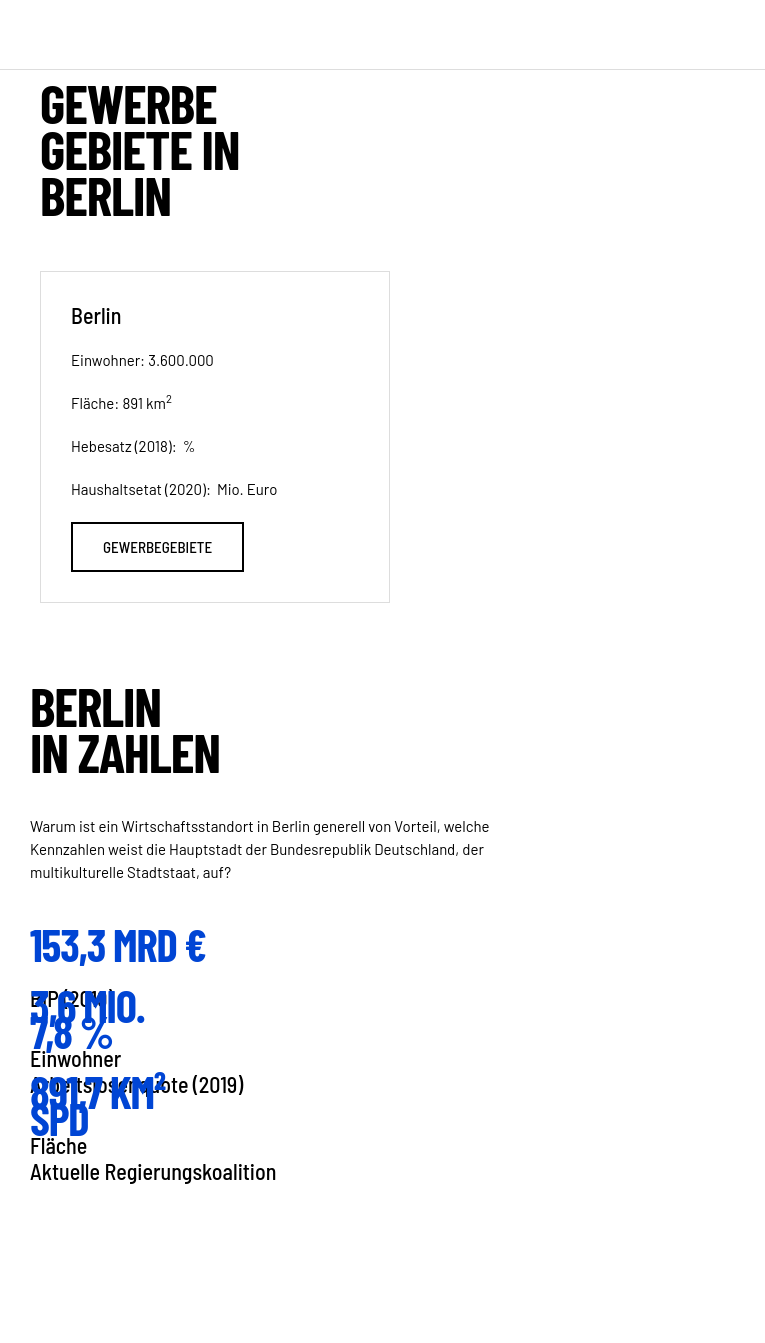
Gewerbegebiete (157, 547)
